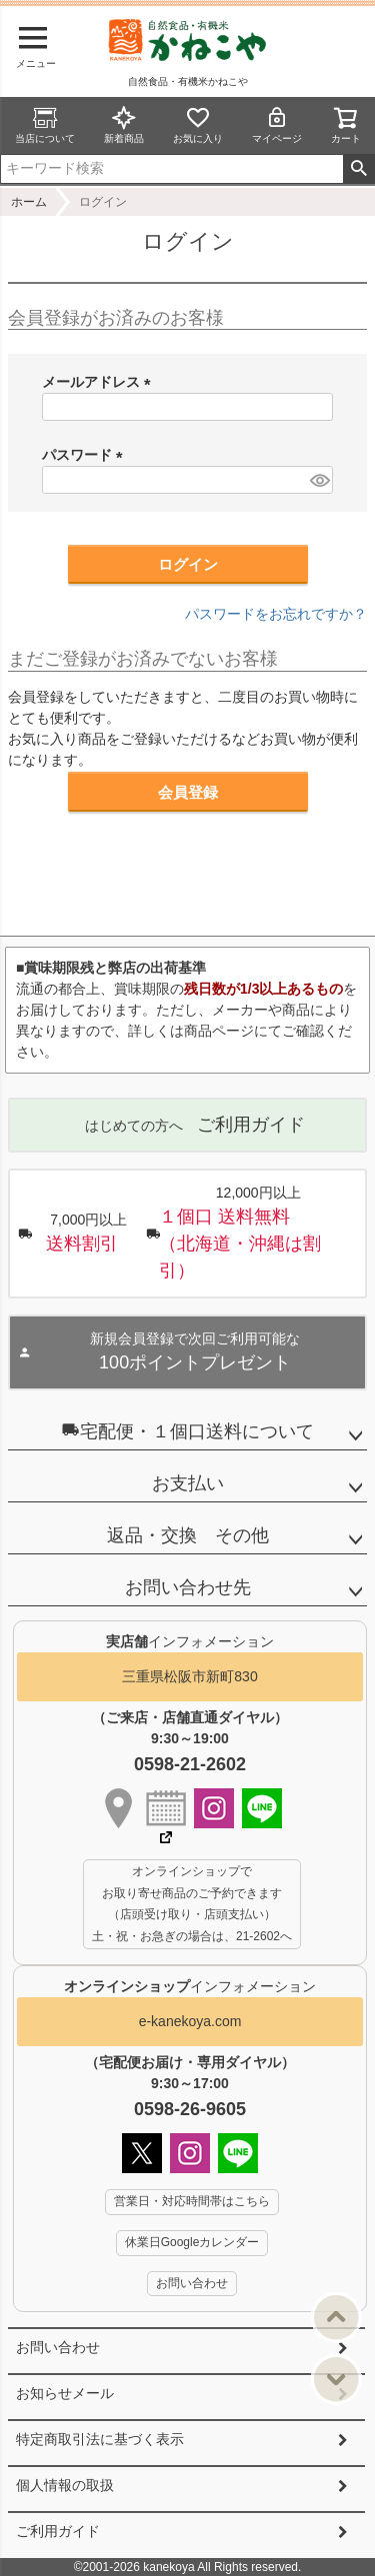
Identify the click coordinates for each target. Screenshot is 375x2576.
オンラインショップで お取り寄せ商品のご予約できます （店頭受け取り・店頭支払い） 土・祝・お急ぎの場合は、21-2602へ (192, 1903)
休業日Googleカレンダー (192, 2242)
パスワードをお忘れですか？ (276, 614)
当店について (45, 124)
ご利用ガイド (58, 2531)
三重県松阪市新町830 (189, 1676)
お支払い (188, 1483)
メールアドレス (100, 382)
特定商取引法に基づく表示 (100, 2439)
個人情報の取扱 (65, 2485)
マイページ (277, 124)
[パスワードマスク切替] (318, 480)
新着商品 (124, 124)
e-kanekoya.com (190, 2021)
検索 (358, 169)
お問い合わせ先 (188, 1587)
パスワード (86, 455)
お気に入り (198, 124)
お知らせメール (65, 2393)
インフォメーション (190, 1986)
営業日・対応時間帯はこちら (192, 2201)
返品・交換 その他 (188, 1535)
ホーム (29, 202)
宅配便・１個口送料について (188, 1430)
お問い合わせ (58, 2347)
